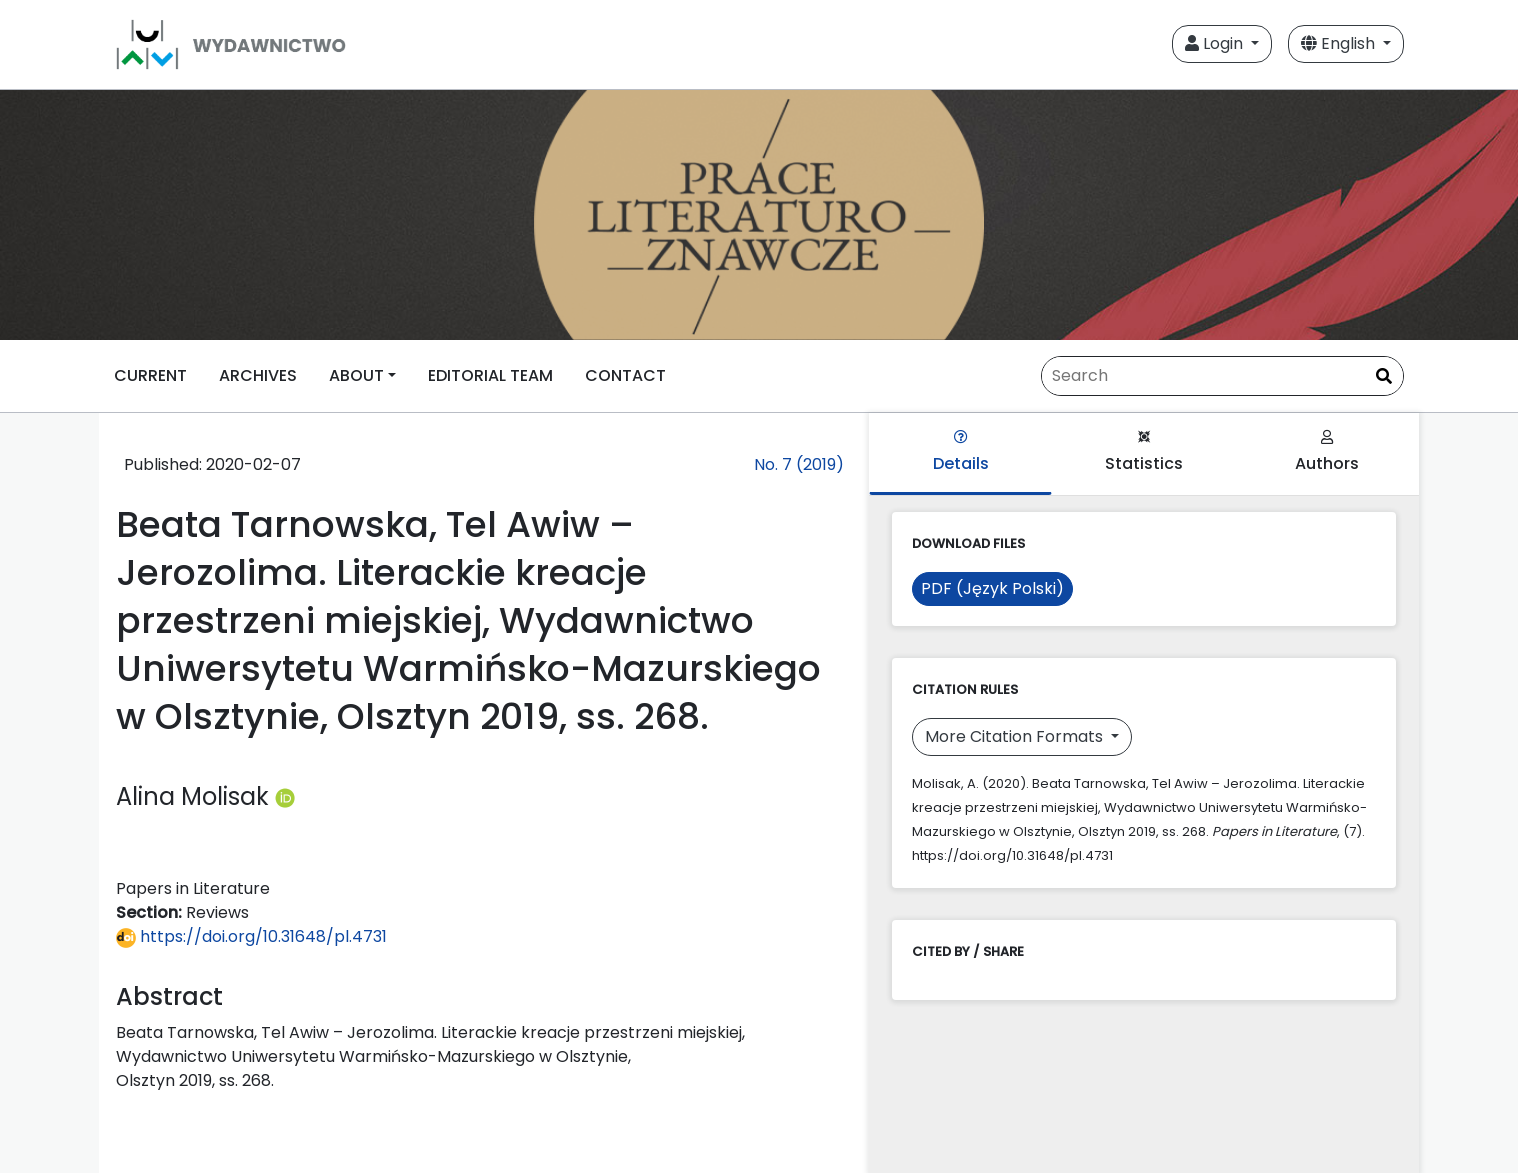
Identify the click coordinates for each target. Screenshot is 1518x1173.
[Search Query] (1222, 376)
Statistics (1144, 452)
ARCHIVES (258, 375)
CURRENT (150, 375)
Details (961, 452)
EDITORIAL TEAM (490, 375)
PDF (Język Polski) (992, 588)
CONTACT (625, 375)
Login (1216, 43)
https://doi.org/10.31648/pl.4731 (251, 936)
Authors (1327, 452)
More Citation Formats (1016, 736)
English (1340, 43)
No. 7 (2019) (799, 464)
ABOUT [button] (356, 375)
